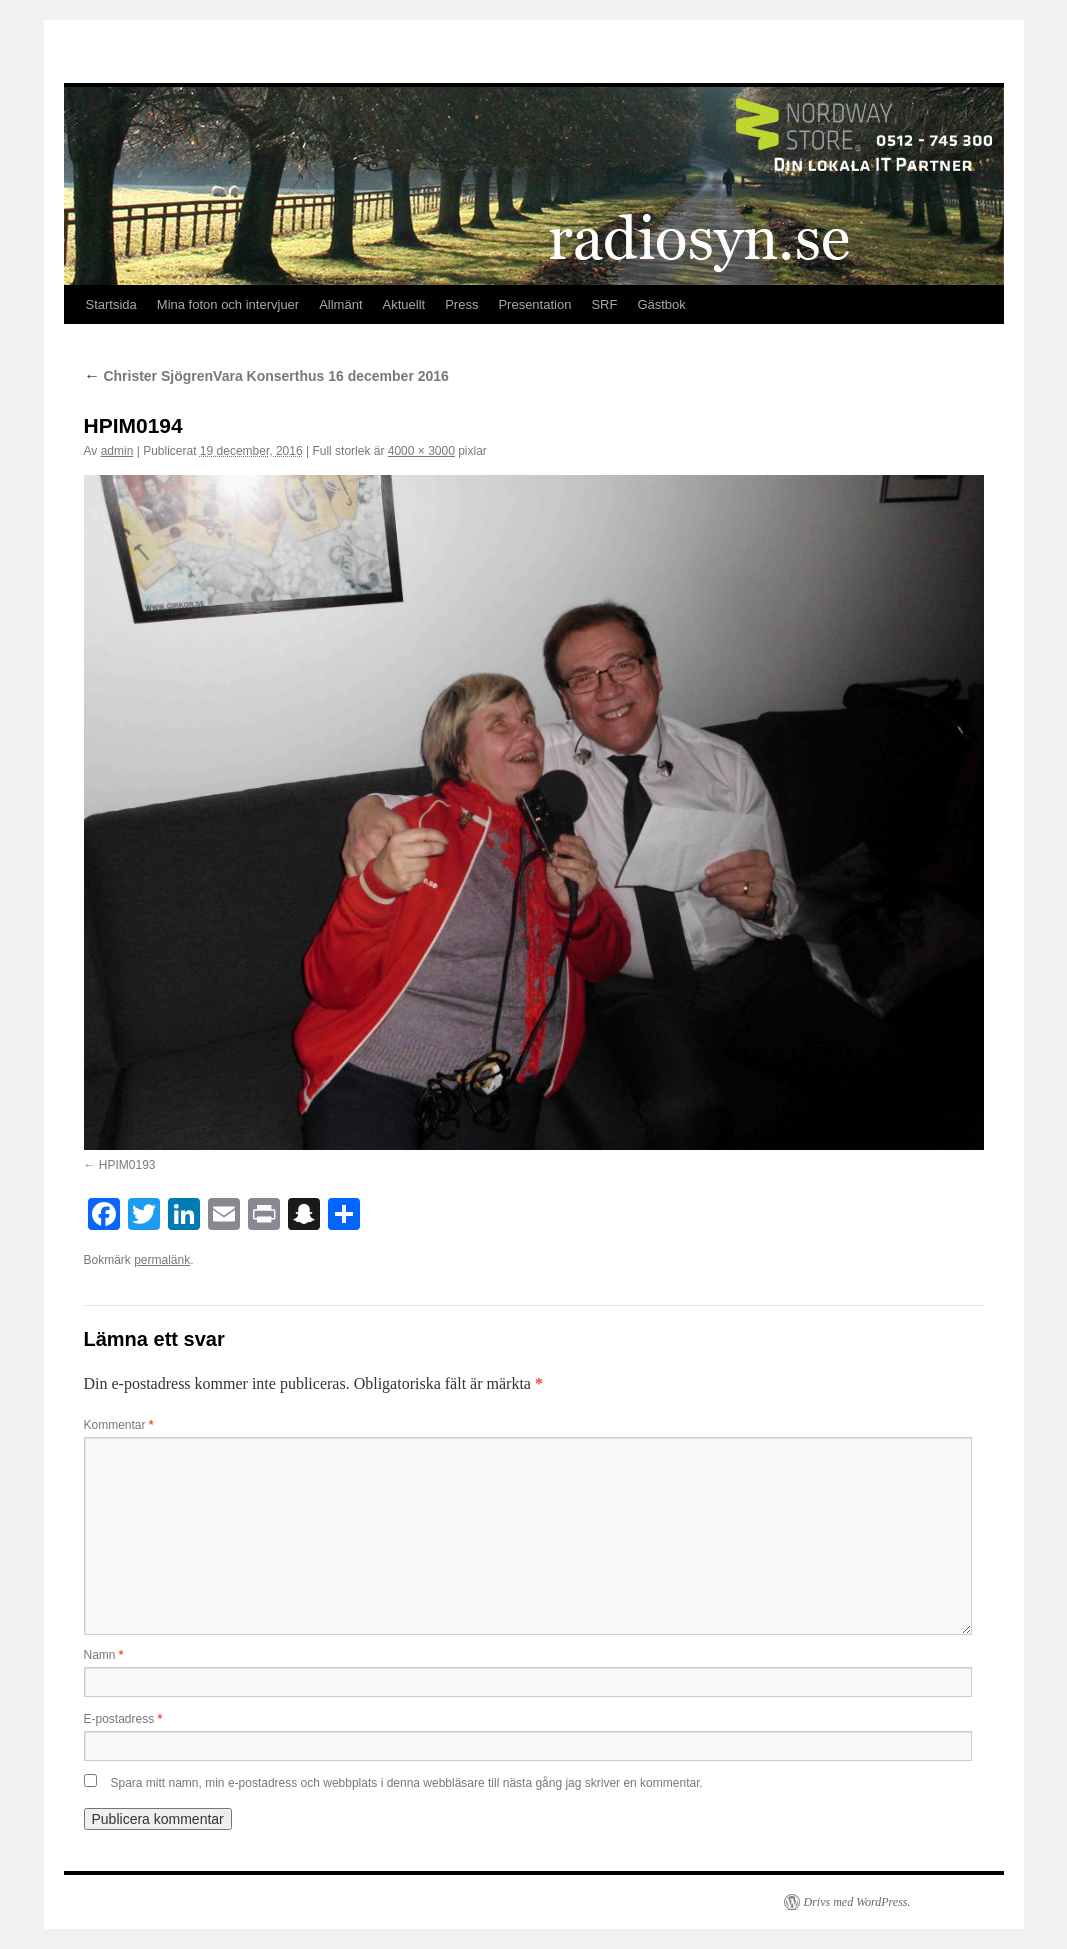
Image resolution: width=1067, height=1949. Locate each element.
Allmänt (340, 304)
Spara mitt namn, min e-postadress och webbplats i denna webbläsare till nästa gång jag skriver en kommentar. (407, 1783)
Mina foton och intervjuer (228, 304)
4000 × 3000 (421, 451)
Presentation (534, 304)
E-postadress (123, 1719)
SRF (604, 304)
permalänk (162, 1260)
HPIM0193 (127, 1165)
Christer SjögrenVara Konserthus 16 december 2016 (266, 376)
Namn (104, 1655)
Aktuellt (404, 304)
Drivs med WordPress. (857, 1902)
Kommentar (119, 1425)
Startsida (111, 304)
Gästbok (661, 304)
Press (461, 304)
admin (117, 451)
